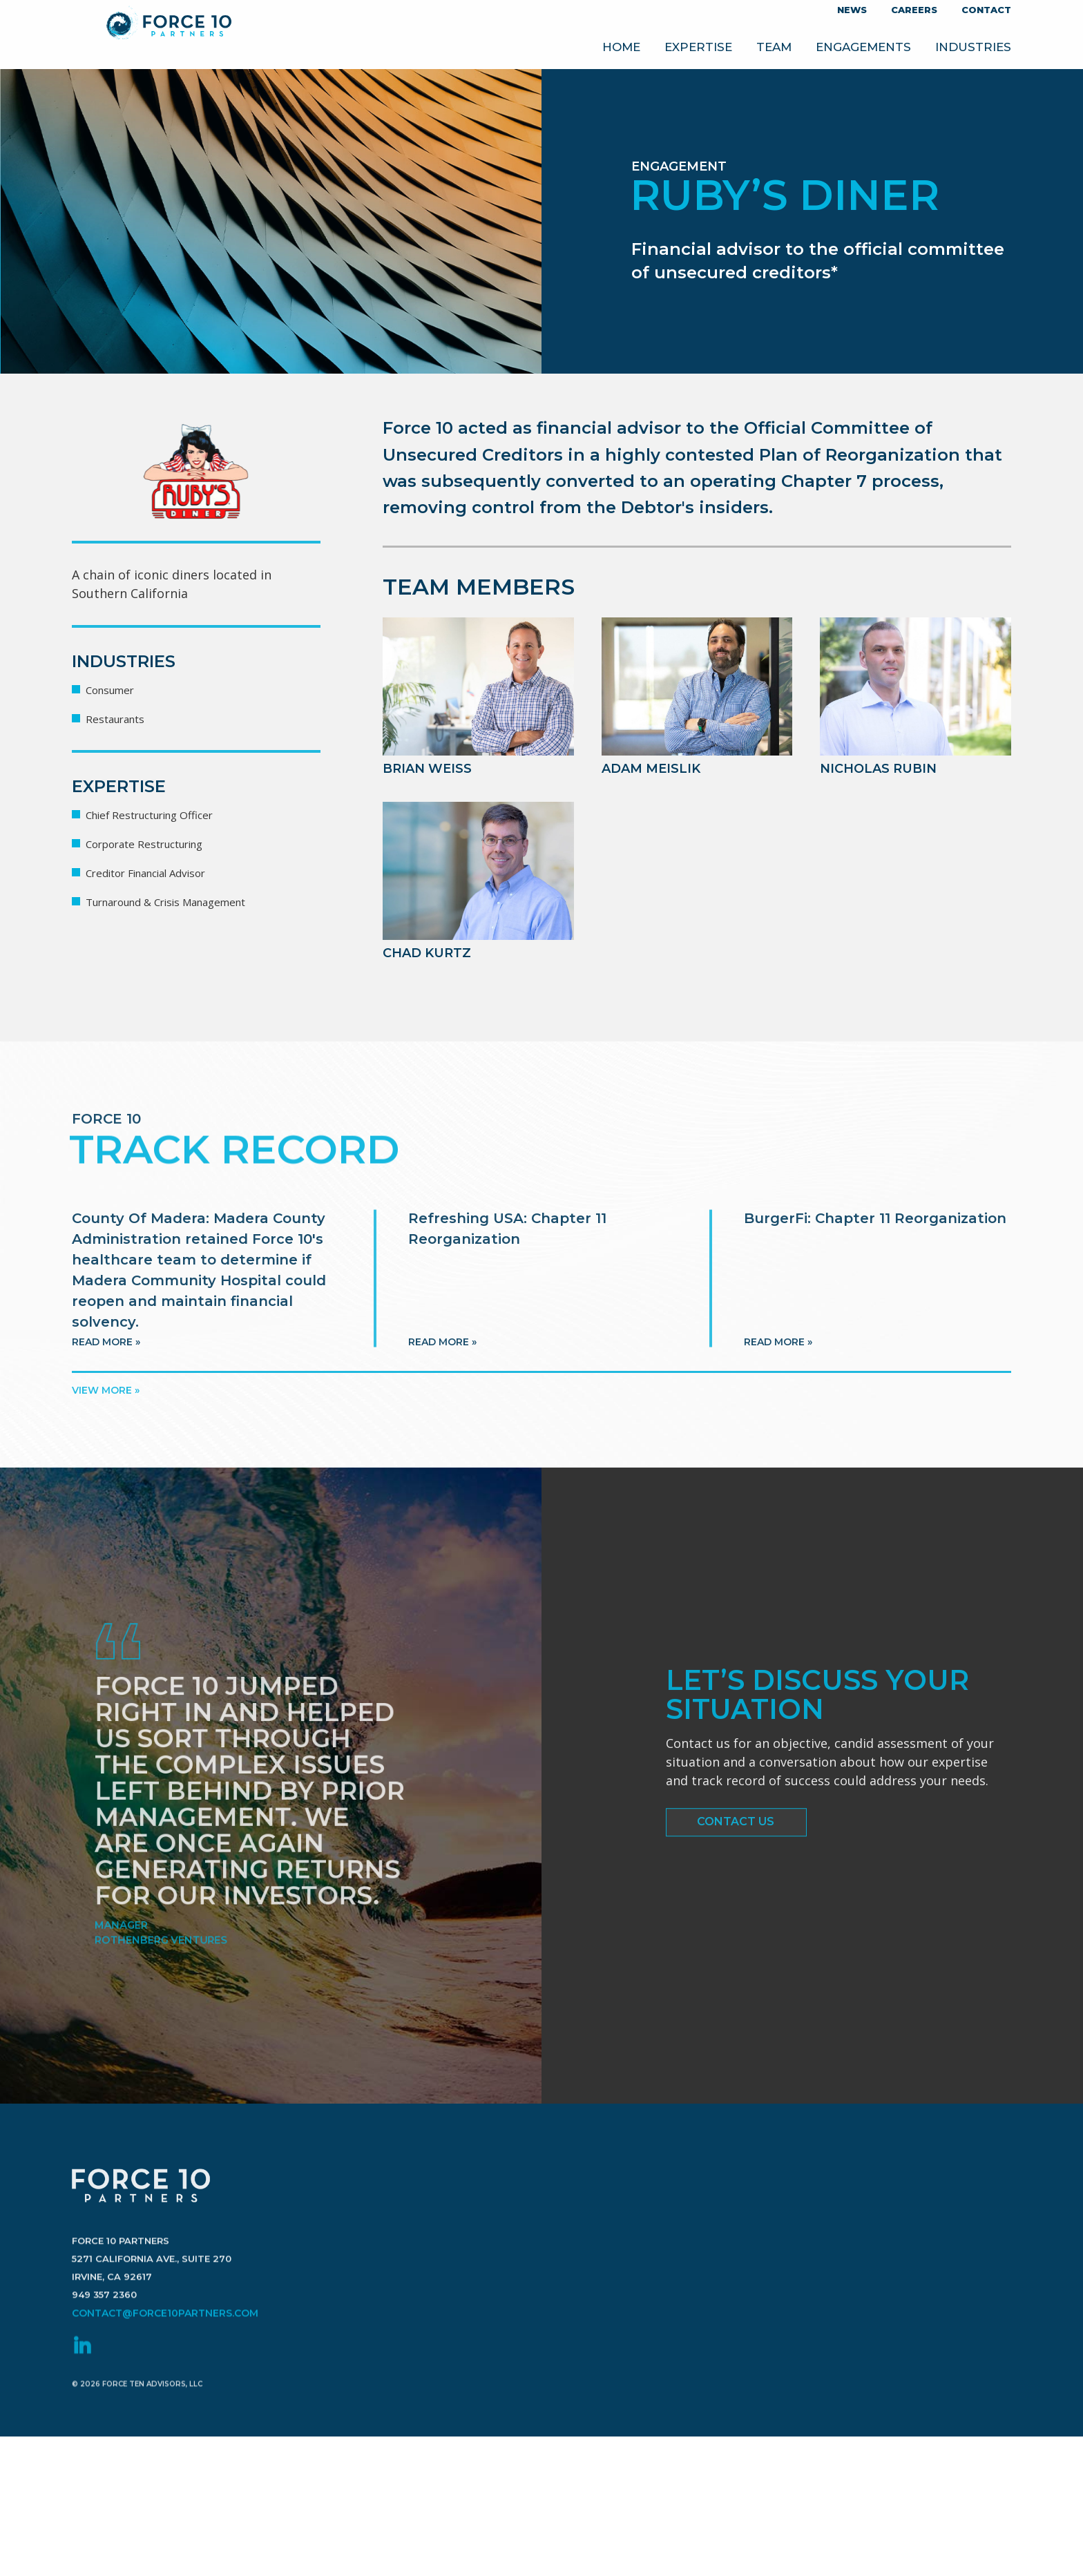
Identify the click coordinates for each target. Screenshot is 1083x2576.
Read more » (106, 1459)
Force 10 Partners (168, 35)
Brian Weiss (432, 768)
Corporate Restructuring (159, 843)
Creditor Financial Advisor (162, 872)
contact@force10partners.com (159, 2439)
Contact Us (735, 1842)
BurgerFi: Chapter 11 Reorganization (875, 1335)
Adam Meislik (656, 768)
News (852, 9)
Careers (914, 9)
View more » (106, 1390)
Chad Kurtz (431, 952)
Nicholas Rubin (883, 768)
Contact (986, 9)
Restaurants (122, 718)
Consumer (116, 689)
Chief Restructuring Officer (166, 814)
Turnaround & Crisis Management (187, 901)
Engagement (684, 165)
